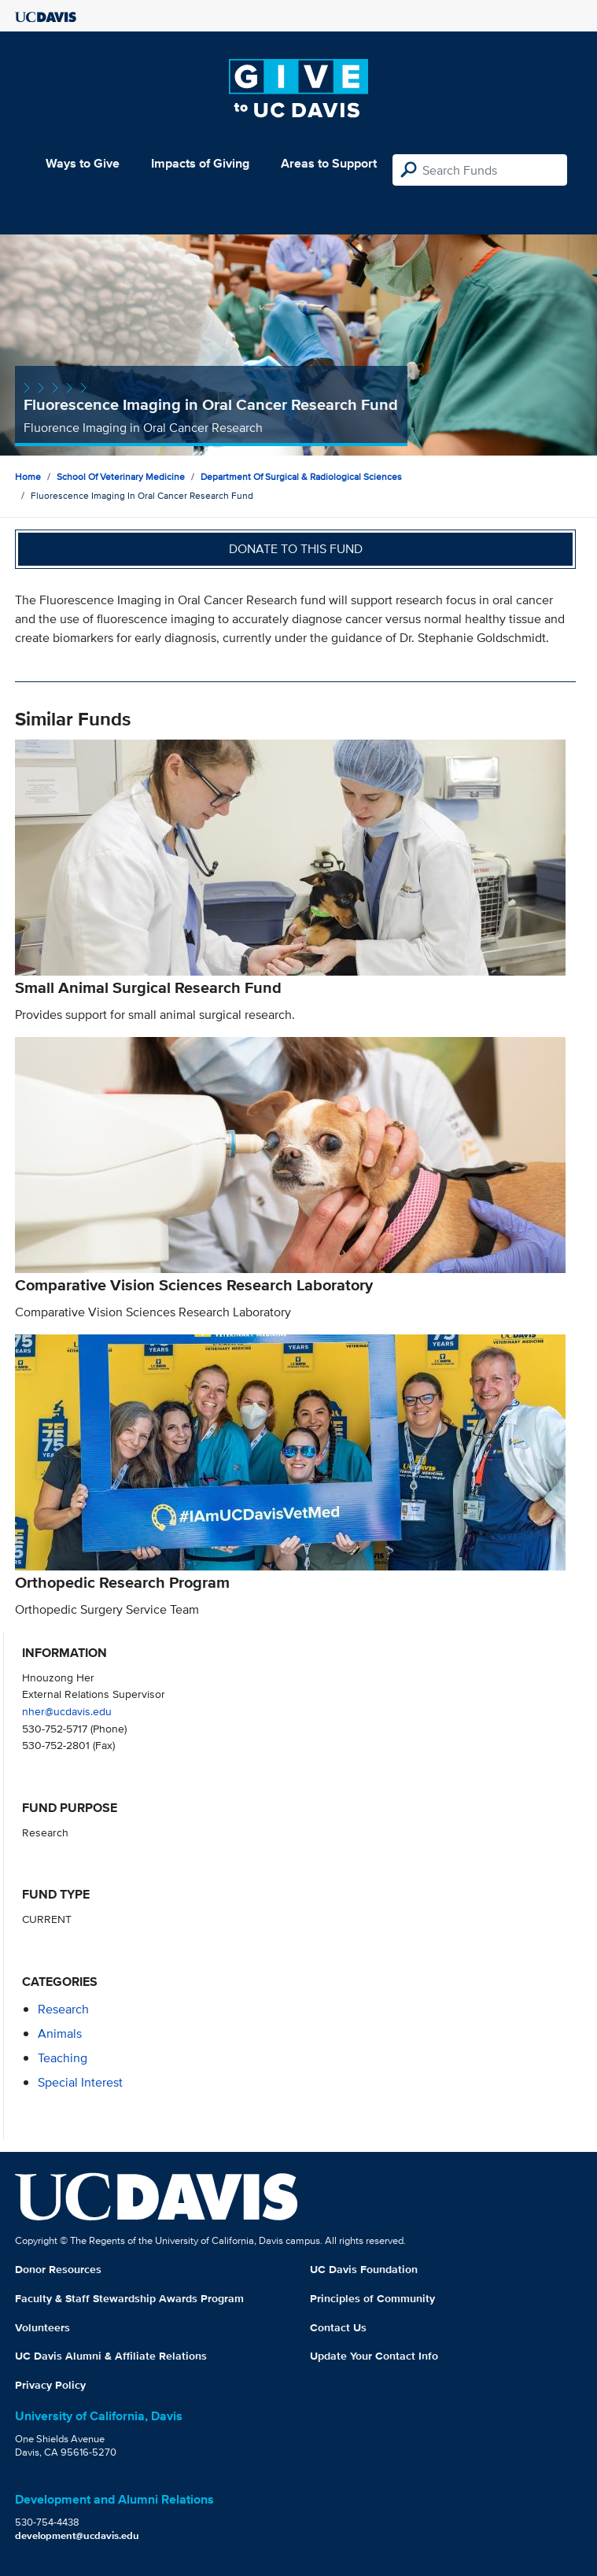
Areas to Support (329, 163)
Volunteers (42, 2327)
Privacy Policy (50, 2385)
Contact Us (338, 2327)
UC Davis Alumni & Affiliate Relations (111, 2356)
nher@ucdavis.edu (67, 1711)
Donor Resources (58, 2269)
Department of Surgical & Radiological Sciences (301, 476)
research (63, 2009)
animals (60, 2033)
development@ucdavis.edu (77, 2535)
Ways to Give (83, 163)
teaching (62, 2058)
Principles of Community (372, 2298)
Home (28, 476)
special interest (80, 2082)
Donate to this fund (296, 549)
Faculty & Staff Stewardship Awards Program (129, 2298)
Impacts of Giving (200, 163)
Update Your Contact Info (374, 2356)
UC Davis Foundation (364, 2269)
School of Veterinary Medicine (121, 476)
